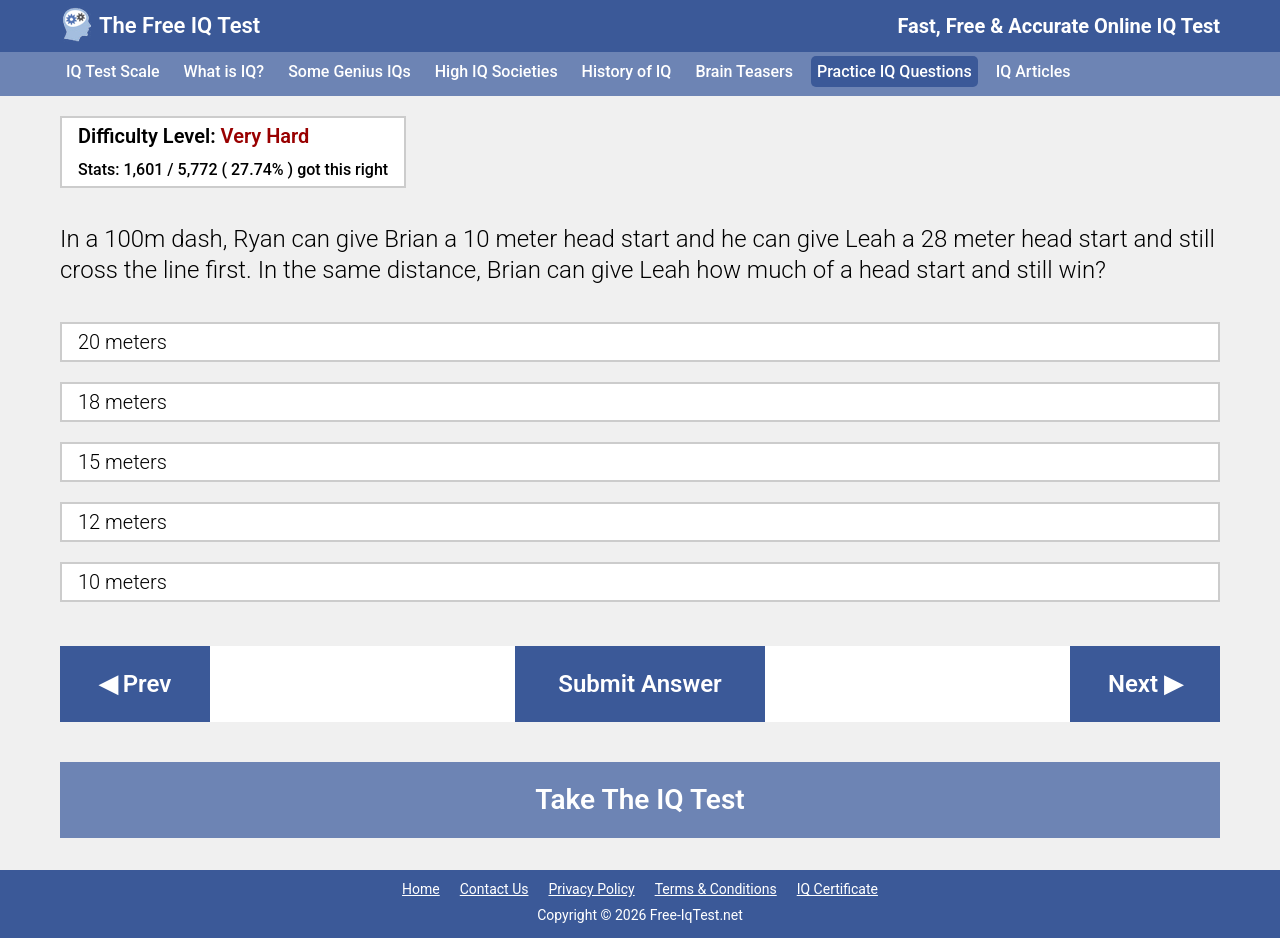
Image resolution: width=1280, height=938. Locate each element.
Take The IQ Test (639, 799)
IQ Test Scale (113, 71)
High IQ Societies (496, 71)
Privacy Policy (591, 889)
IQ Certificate (837, 889)
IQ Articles (1033, 71)
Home (421, 889)
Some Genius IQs (349, 71)
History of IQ (627, 71)
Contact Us (494, 889)
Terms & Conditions (716, 889)
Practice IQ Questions (894, 71)
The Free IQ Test (179, 25)
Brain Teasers (744, 71)
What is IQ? (224, 71)
